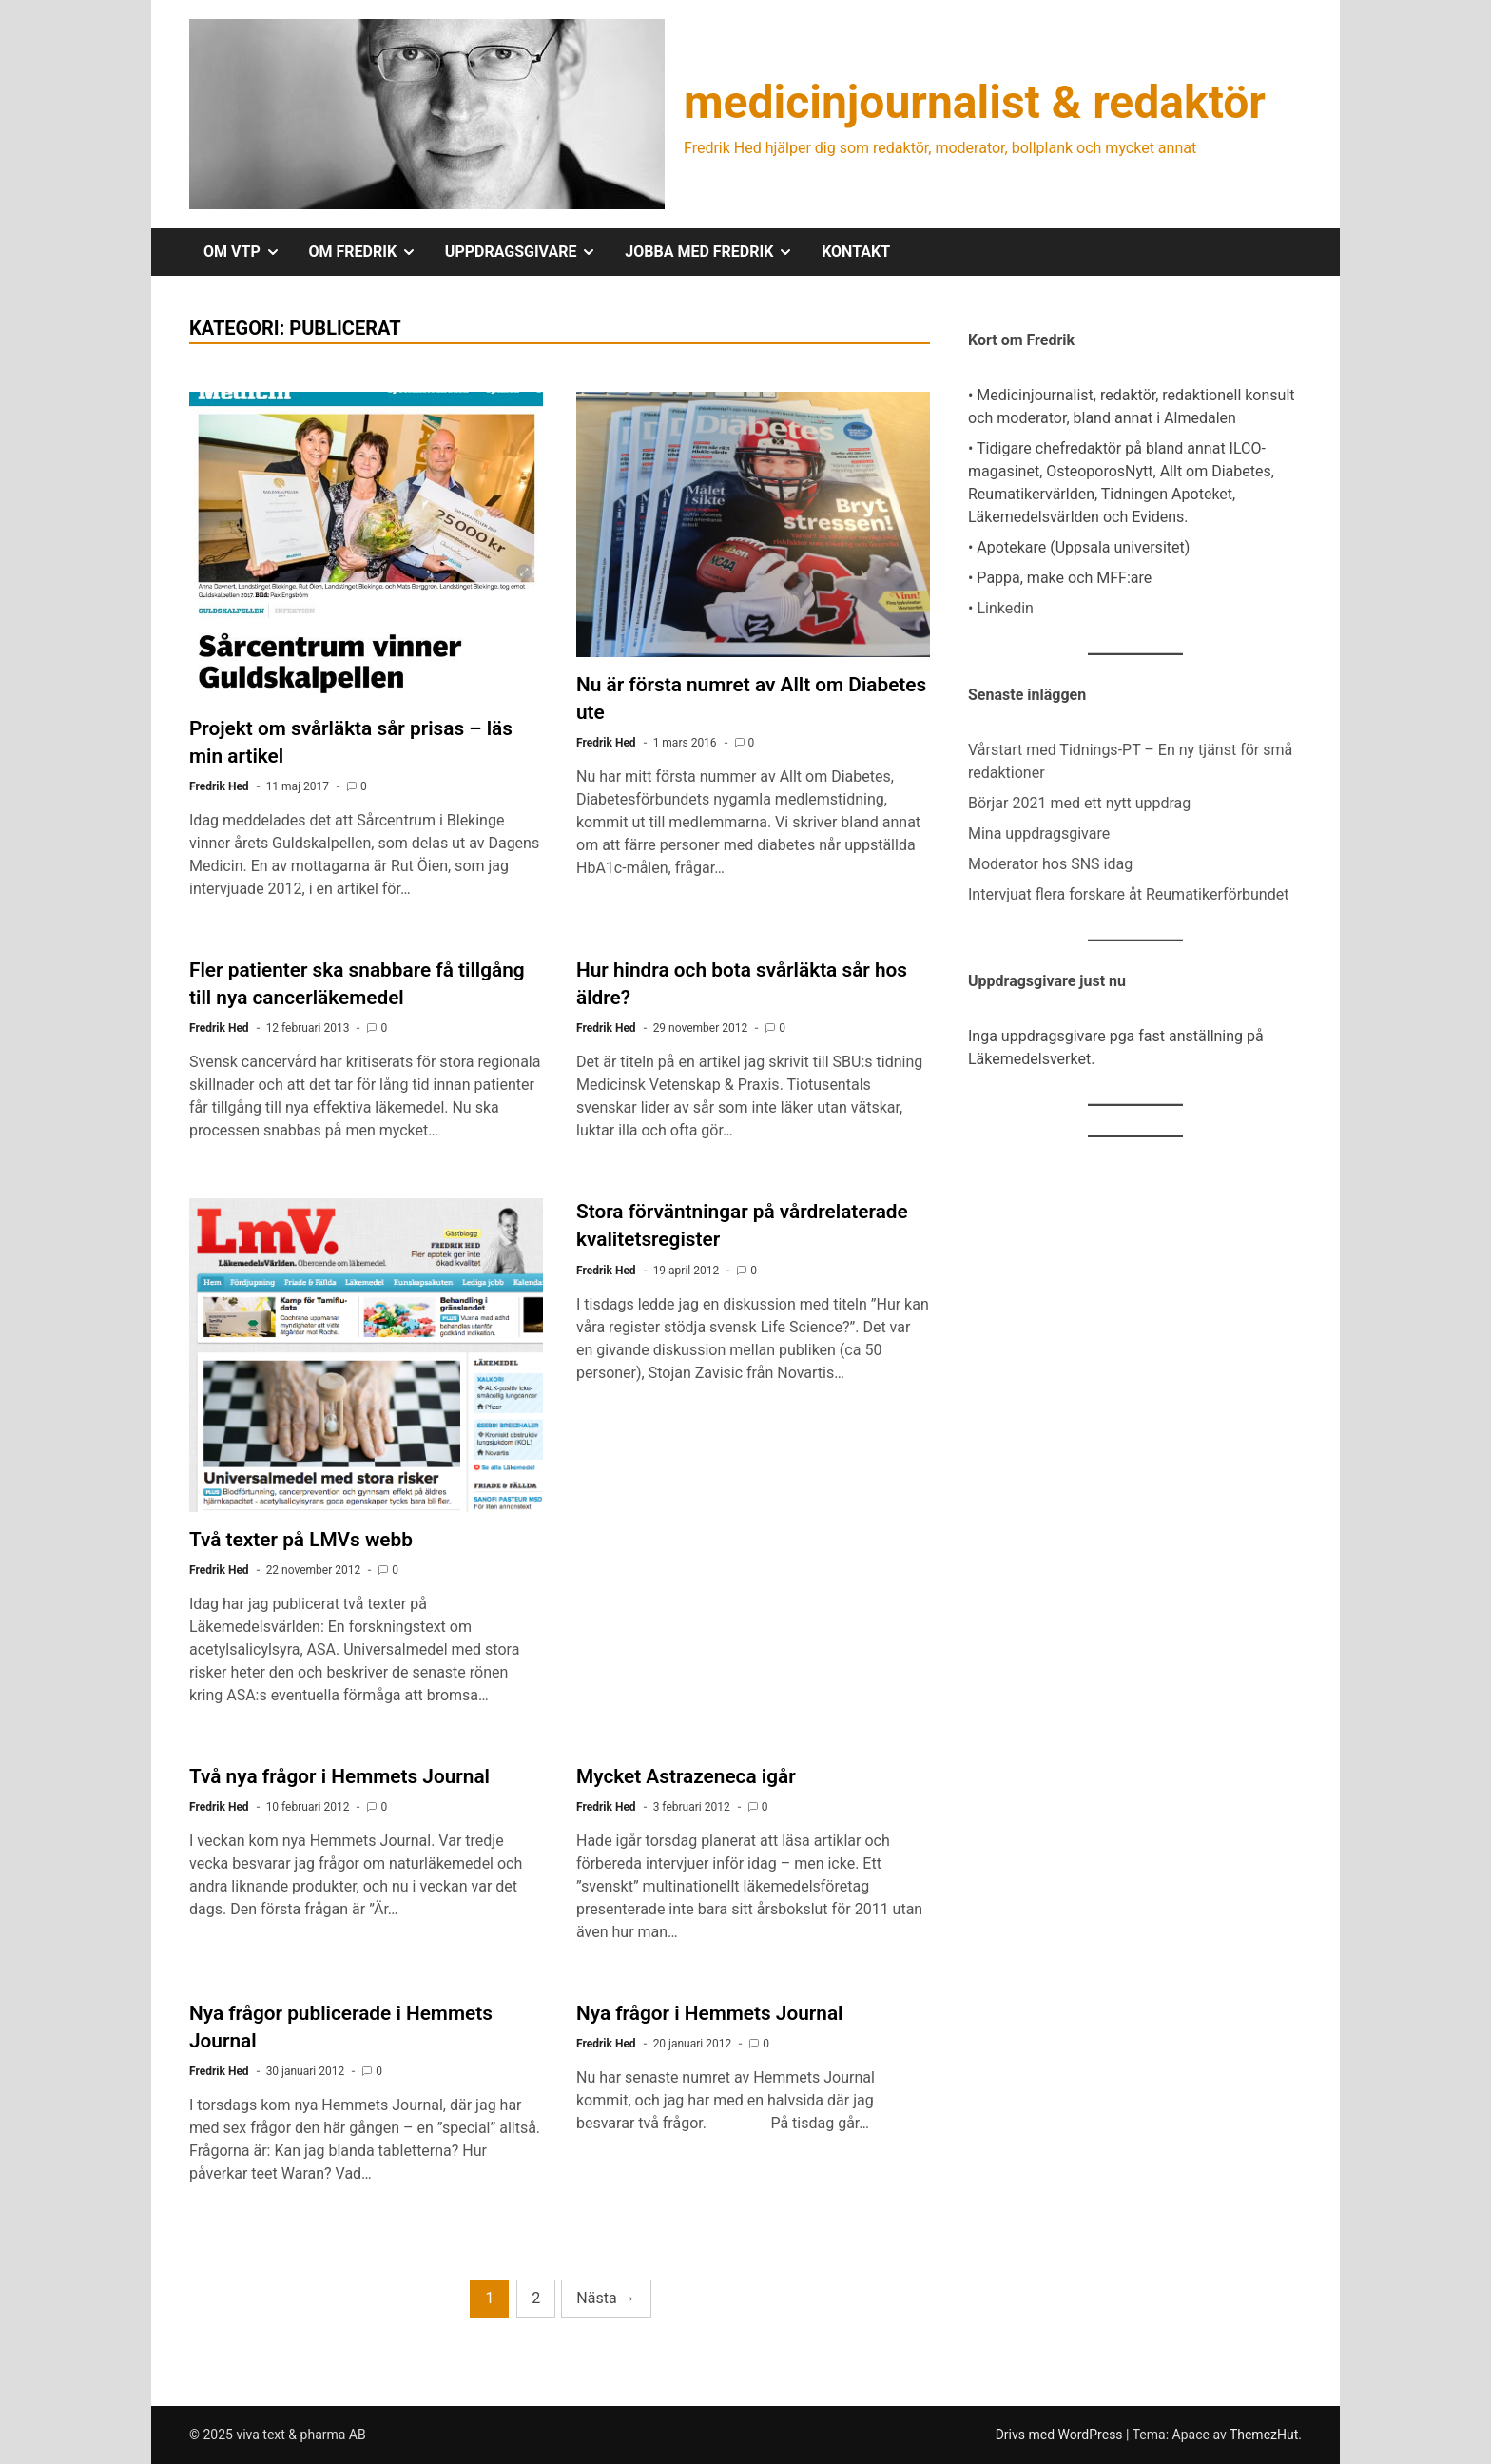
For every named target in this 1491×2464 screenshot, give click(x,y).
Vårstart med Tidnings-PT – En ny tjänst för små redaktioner (1130, 761)
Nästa (605, 2298)
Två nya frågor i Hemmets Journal (339, 1776)
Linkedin (1005, 608)
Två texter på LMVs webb (301, 1539)
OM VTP (249, 252)
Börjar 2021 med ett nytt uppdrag (1079, 803)
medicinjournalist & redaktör (975, 102)
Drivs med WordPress (1061, 2434)
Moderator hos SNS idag (1050, 864)
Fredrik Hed (219, 786)
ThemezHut (1264, 2434)
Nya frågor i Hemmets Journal (709, 2013)
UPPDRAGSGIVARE (527, 252)
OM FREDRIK (370, 252)
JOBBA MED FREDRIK (716, 252)
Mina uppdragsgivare (1039, 834)
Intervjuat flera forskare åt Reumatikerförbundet (1128, 894)
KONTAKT (856, 252)
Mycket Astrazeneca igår (686, 1776)
